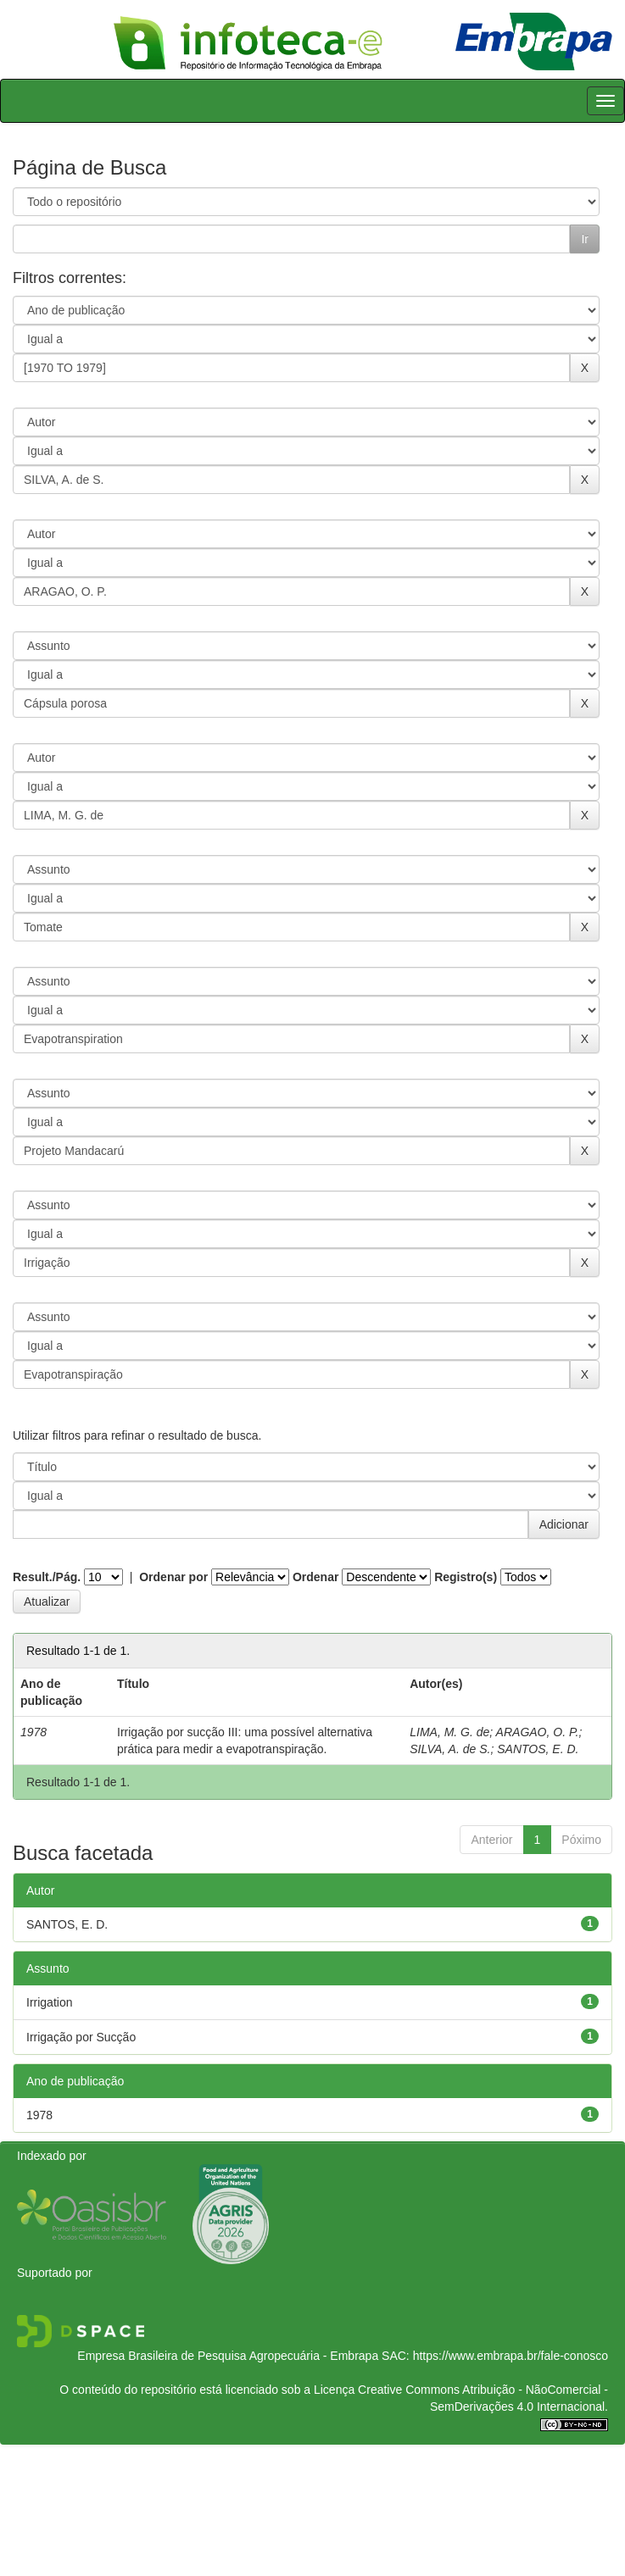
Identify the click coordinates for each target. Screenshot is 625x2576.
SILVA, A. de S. (450, 1749)
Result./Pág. (47, 1577)
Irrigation (49, 2002)
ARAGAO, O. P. (537, 1732)
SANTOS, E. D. (537, 1749)
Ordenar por (173, 1577)
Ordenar (315, 1577)
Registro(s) (465, 1577)
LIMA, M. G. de (449, 1732)
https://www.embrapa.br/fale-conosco (510, 2355)
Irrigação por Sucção (81, 2037)
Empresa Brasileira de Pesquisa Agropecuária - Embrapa (227, 2355)
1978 (39, 2115)
